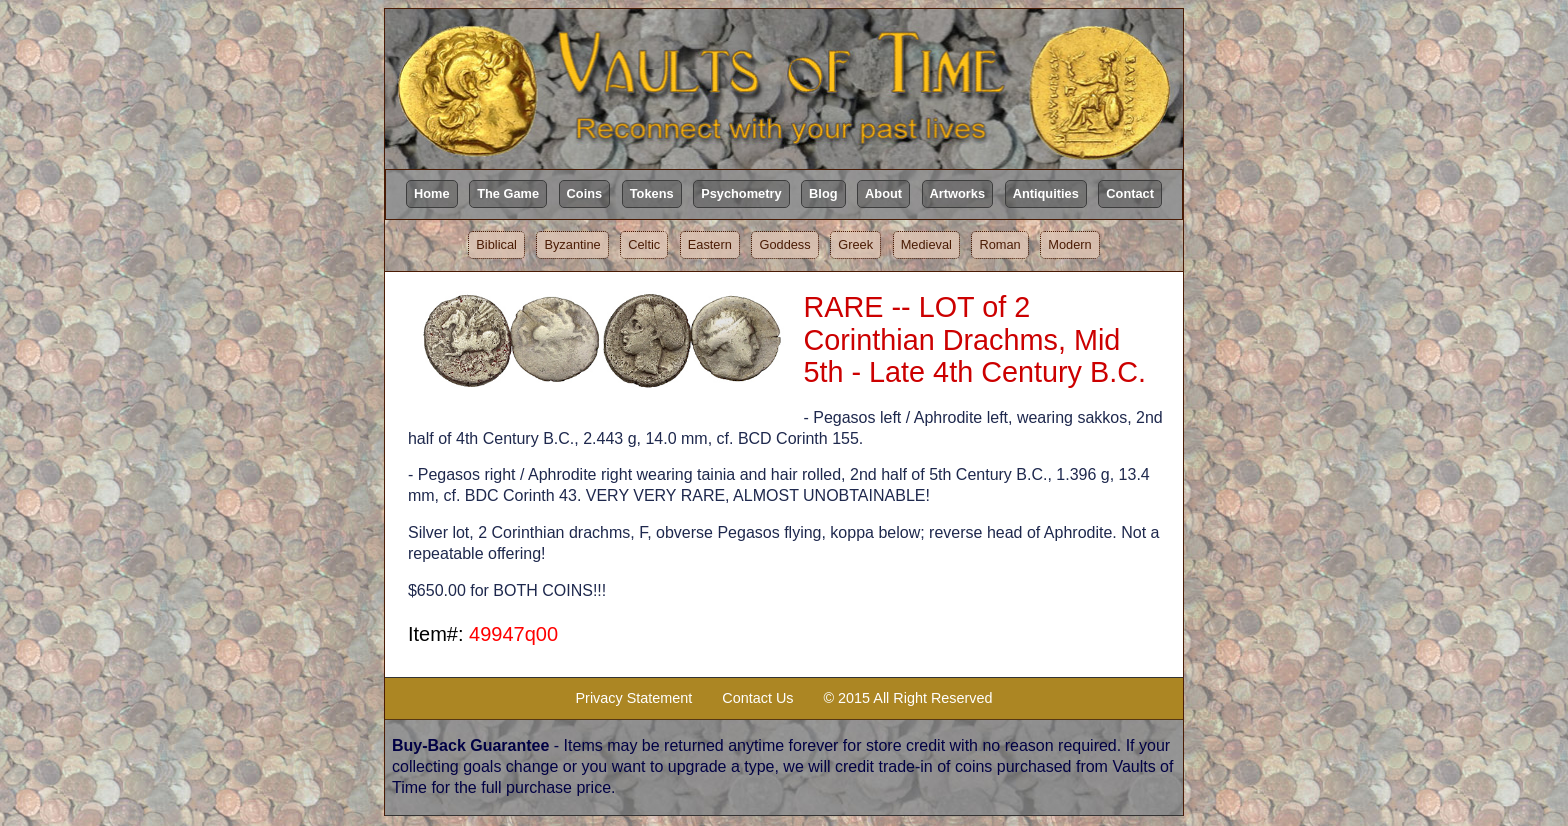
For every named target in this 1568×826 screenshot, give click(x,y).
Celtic (644, 244)
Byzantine (572, 244)
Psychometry (741, 193)
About (883, 193)
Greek (855, 244)
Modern (1069, 244)
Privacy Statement (634, 698)
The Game (508, 193)
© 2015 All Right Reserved (907, 698)
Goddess (784, 244)
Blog (823, 193)
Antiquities (1046, 193)
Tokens (652, 193)
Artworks (957, 193)
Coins (585, 193)
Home (432, 193)
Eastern (710, 244)
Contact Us (757, 698)
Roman (999, 244)
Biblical (496, 244)
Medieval (926, 244)
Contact (1130, 193)
